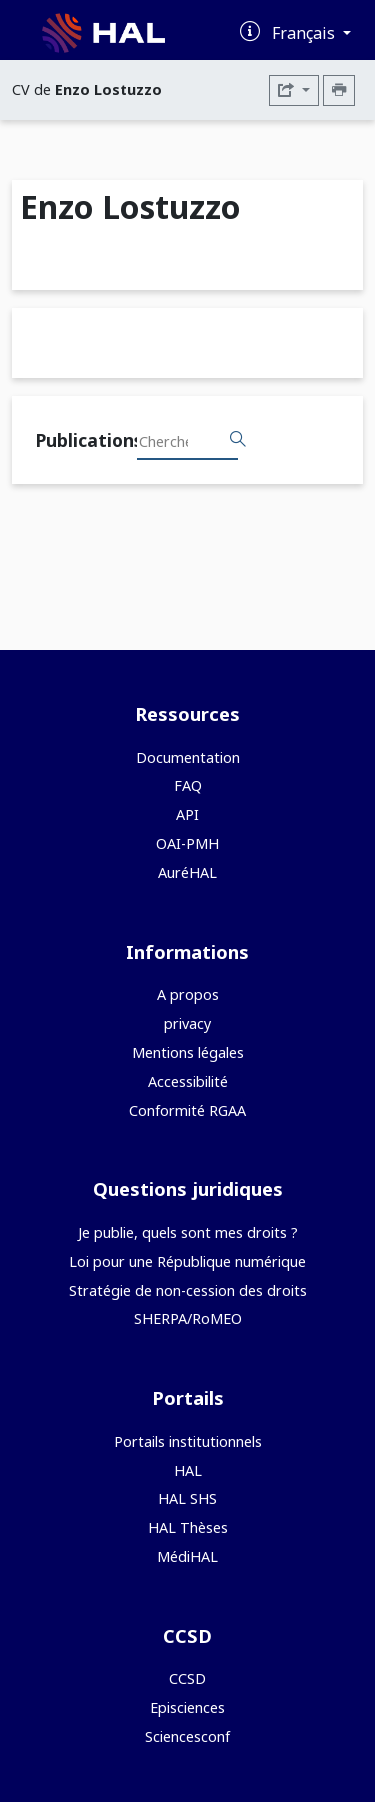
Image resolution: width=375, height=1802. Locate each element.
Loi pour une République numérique (187, 1261)
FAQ (188, 785)
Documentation (188, 757)
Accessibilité (188, 1081)
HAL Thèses (188, 1527)
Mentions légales (188, 1052)
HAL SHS (187, 1498)
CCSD (187, 1678)
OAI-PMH (187, 843)
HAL (188, 1470)
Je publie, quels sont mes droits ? (188, 1232)
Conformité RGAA (187, 1110)
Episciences (187, 1707)
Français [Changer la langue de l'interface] (305, 33)
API (187, 814)
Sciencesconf (187, 1736)
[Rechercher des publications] (238, 440)
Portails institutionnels (188, 1441)
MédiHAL (187, 1556)
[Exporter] (294, 90)
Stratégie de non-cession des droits (188, 1290)
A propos (188, 994)
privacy (187, 1023)
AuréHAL (187, 872)
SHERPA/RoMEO (188, 1318)
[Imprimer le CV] (339, 90)
